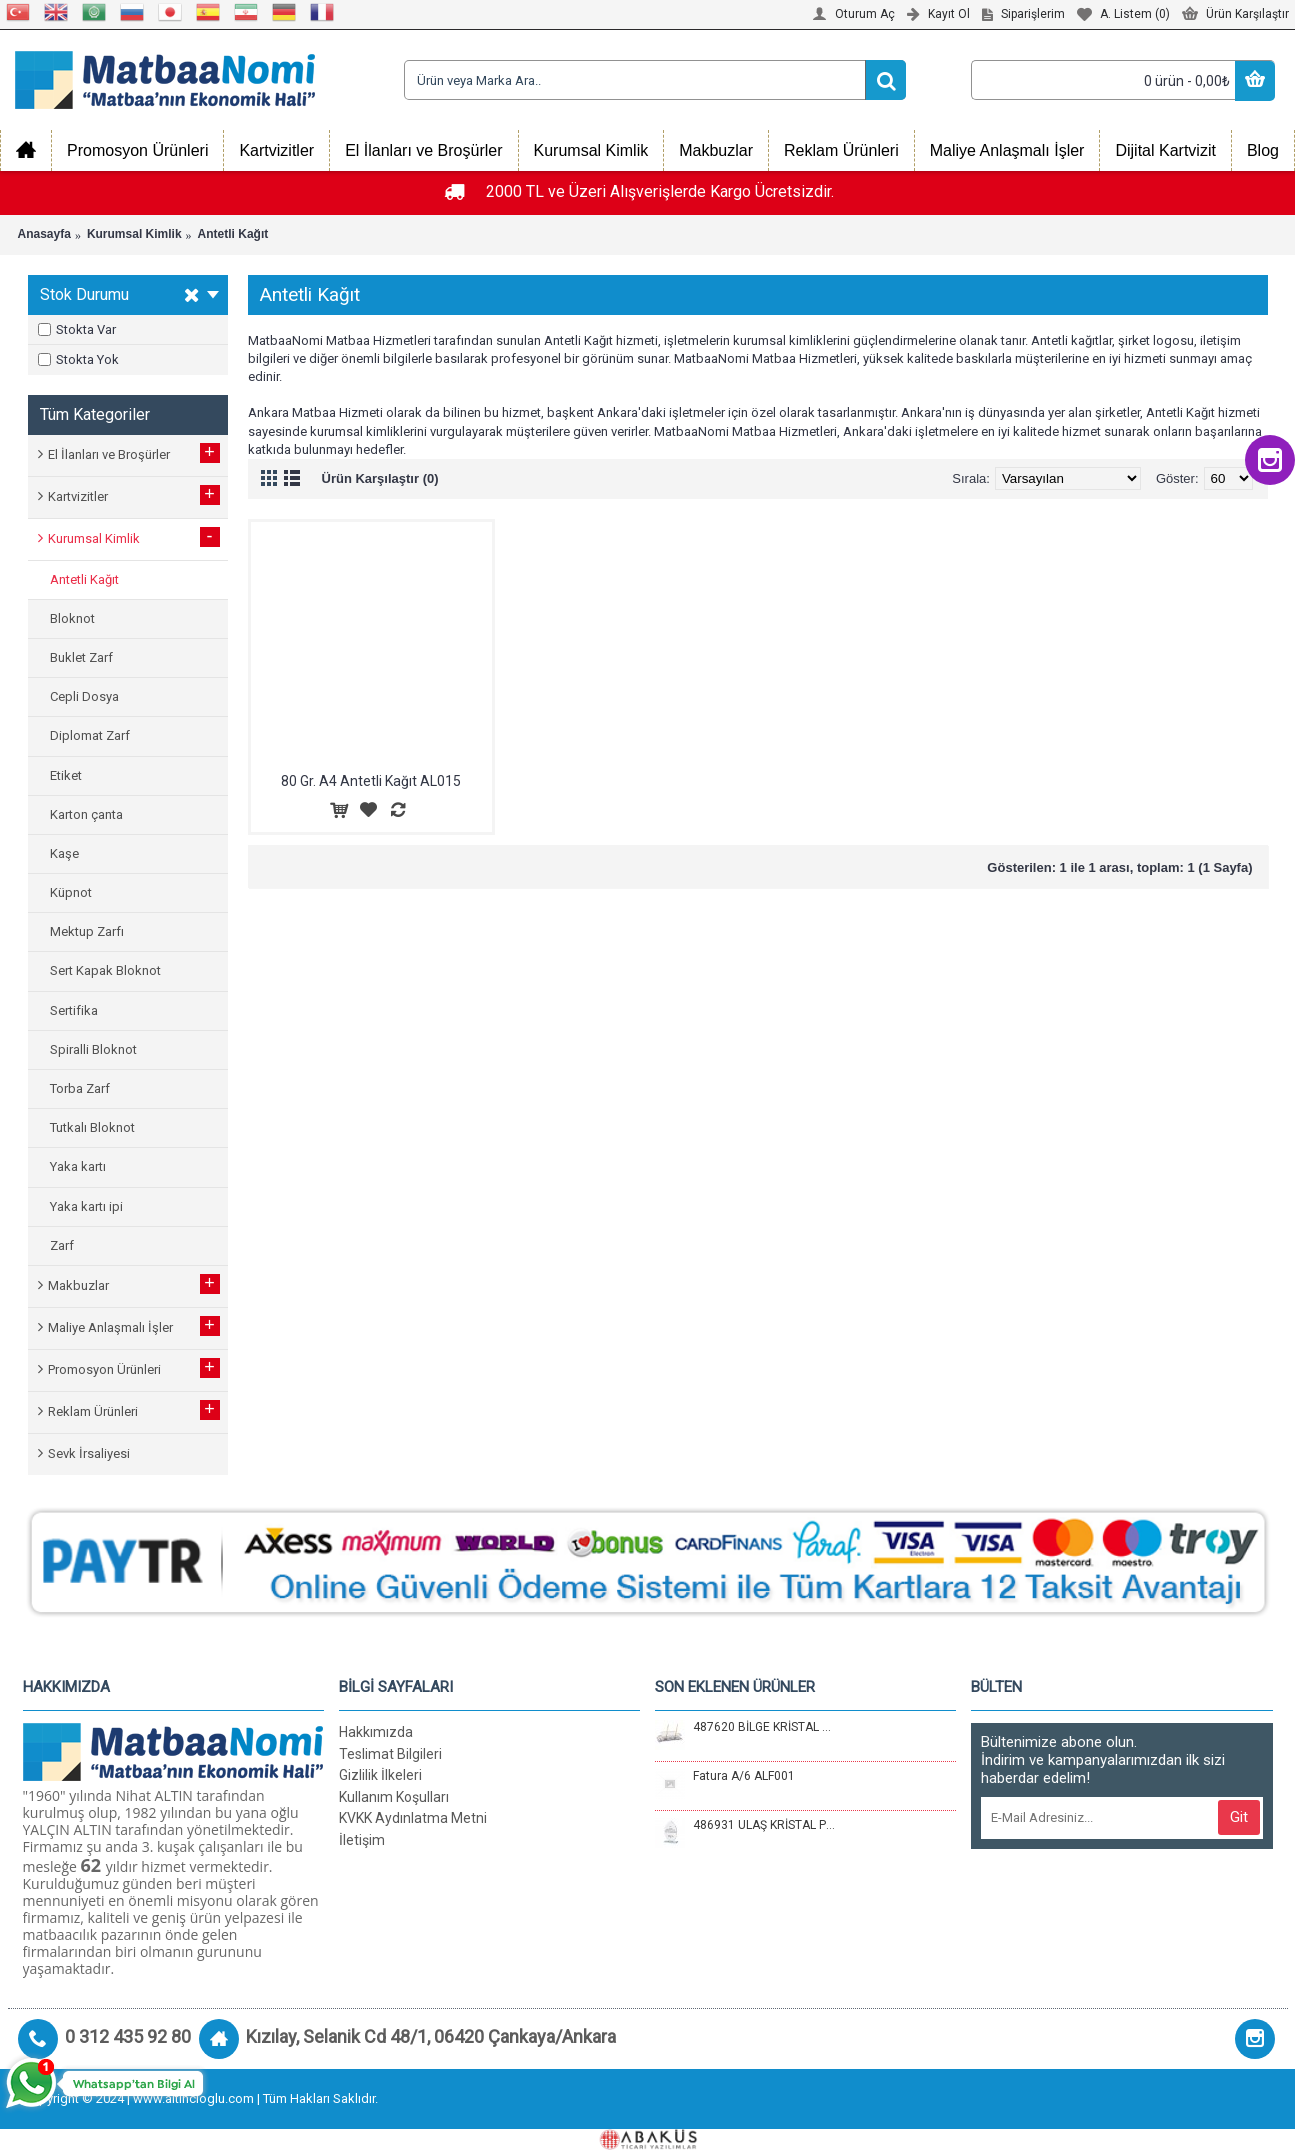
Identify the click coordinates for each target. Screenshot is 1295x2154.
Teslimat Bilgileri (390, 1754)
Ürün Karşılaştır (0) (380, 478)
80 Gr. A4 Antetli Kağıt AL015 (371, 781)
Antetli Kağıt (233, 234)
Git (1239, 1817)
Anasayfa (44, 234)
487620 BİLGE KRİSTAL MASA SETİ (764, 1727)
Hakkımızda (376, 1732)
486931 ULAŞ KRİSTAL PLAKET (764, 1825)
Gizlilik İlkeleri (380, 1775)
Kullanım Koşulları (394, 1797)
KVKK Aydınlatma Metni (413, 1818)
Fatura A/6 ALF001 (744, 1776)
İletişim (362, 1840)
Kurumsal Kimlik (134, 234)
